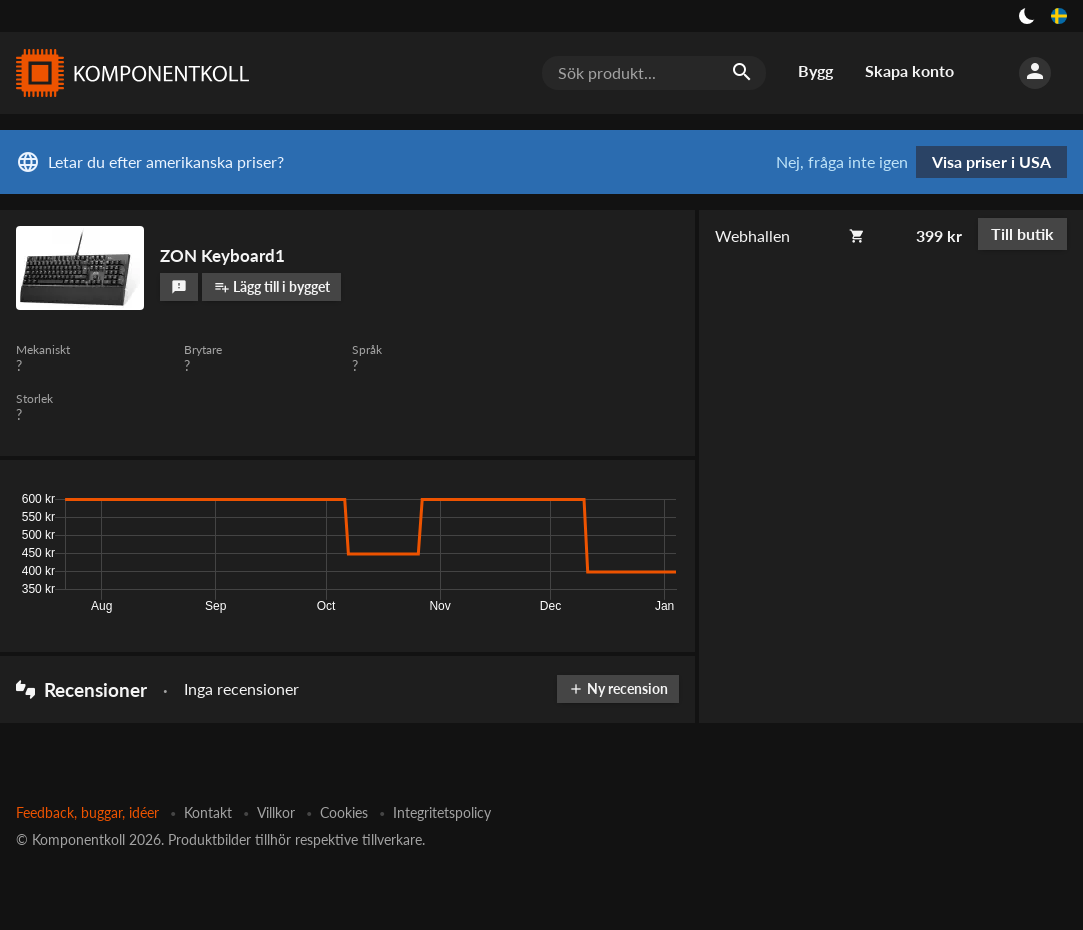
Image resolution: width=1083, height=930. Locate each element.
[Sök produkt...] (654, 73)
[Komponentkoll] (128, 73)
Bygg (815, 70)
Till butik (1022, 233)
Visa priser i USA (991, 161)
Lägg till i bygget (272, 286)
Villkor (276, 812)
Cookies (344, 812)
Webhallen (752, 235)
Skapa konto (909, 70)
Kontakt (208, 812)
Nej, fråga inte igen (842, 162)
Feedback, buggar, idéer (87, 812)
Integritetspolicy (442, 812)
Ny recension (618, 688)
